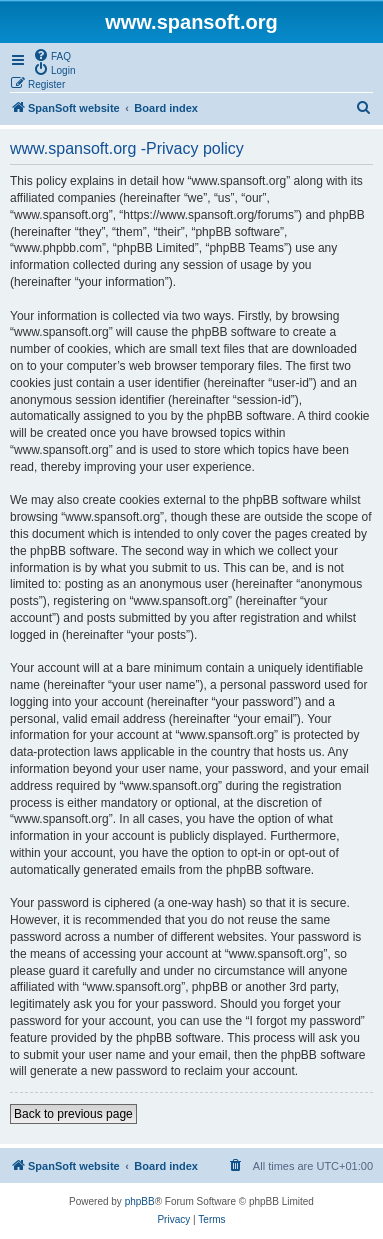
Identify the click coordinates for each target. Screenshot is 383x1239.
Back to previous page (73, 1114)
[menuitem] (52, 55)
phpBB (140, 1201)
